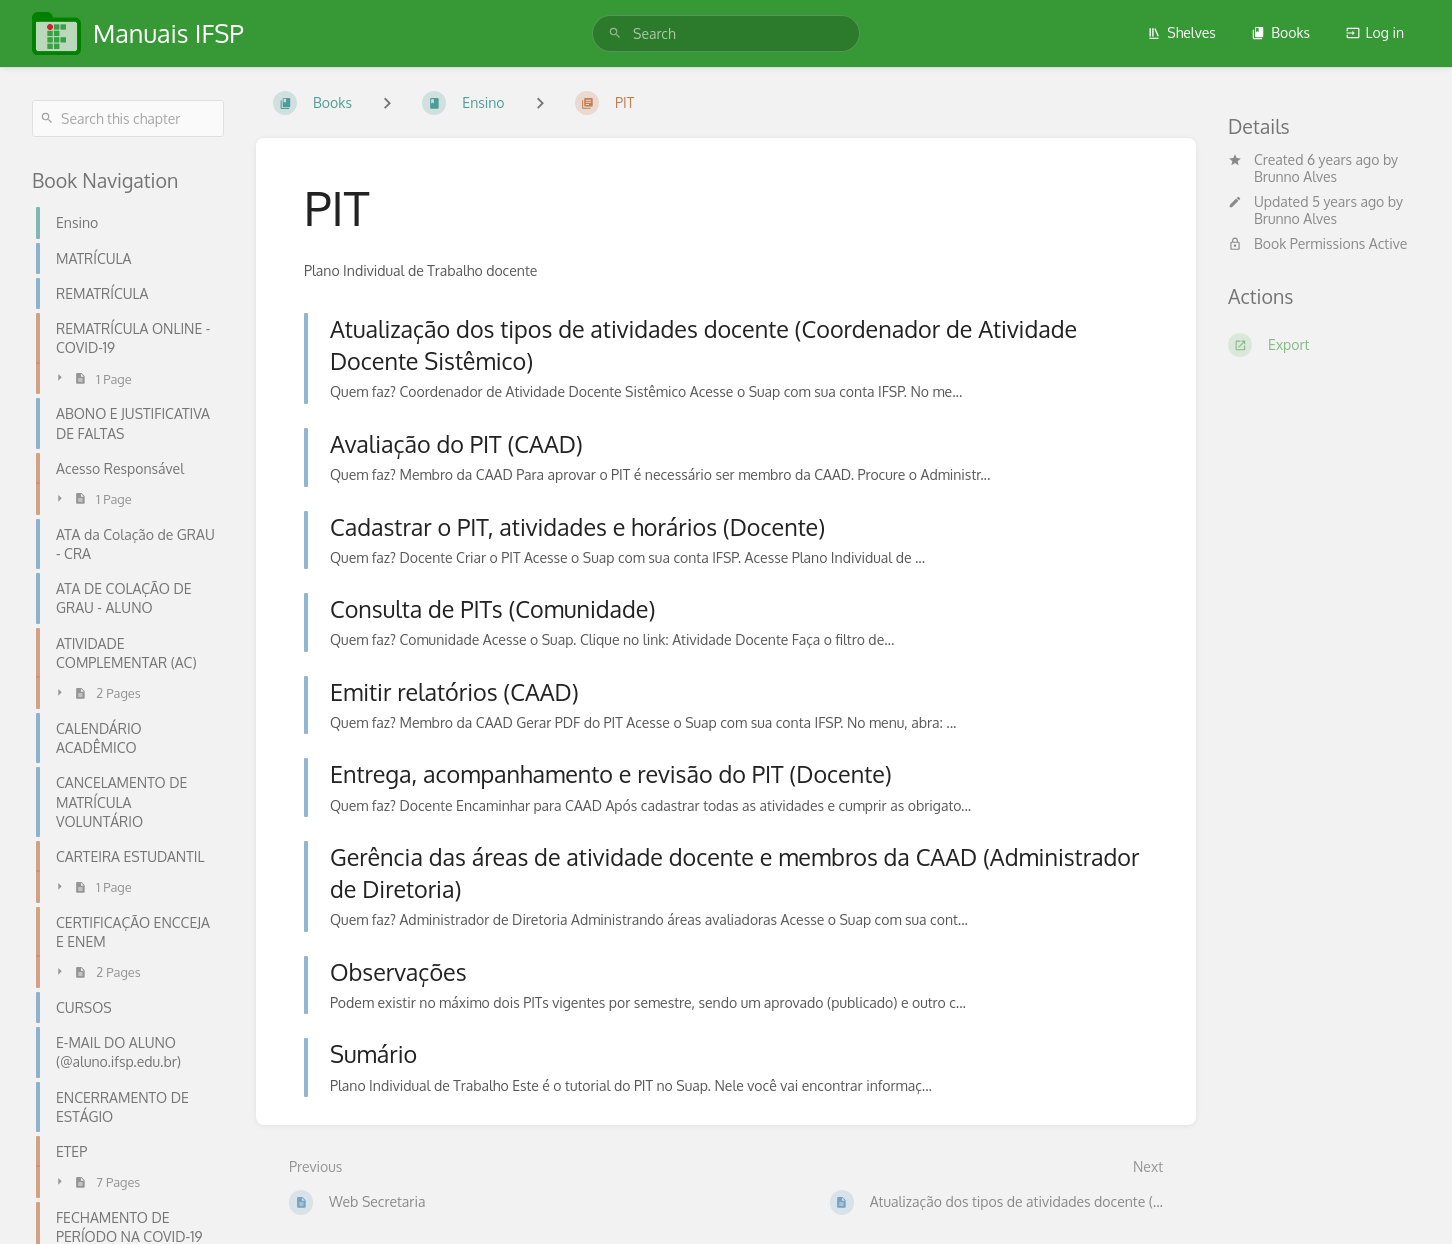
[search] (726, 33)
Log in (1375, 32)
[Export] (1324, 345)
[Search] (615, 33)
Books (1280, 32)
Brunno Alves (1295, 176)
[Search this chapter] (128, 118)
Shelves (1181, 32)
